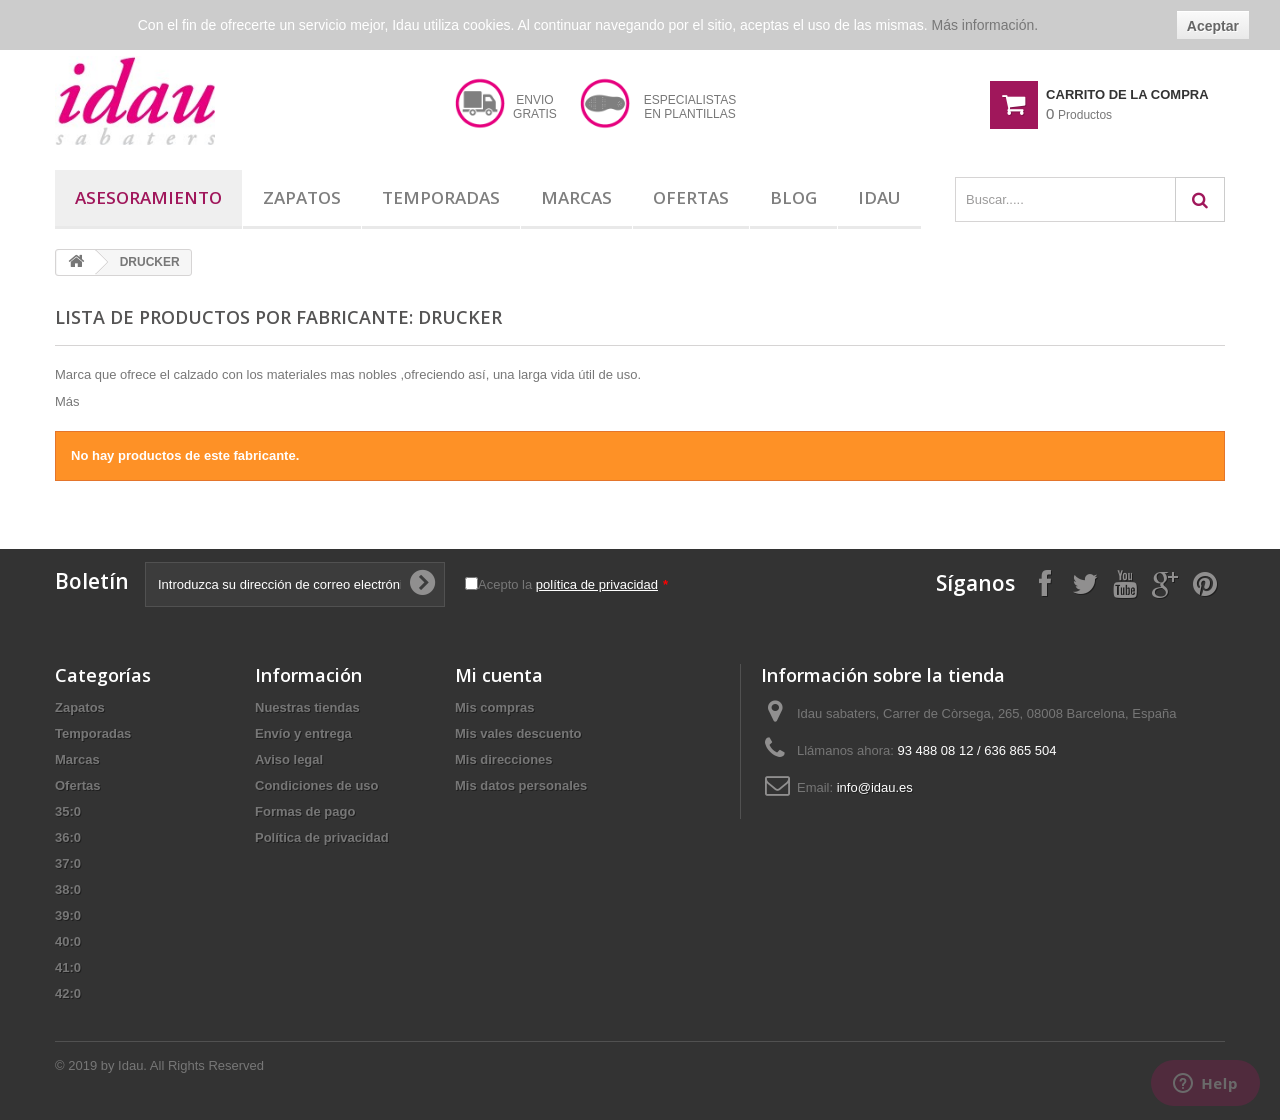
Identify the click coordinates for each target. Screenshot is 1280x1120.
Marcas (576, 197)
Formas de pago (305, 811)
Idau (879, 197)
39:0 (68, 915)
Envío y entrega (303, 733)
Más (67, 401)
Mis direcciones (504, 759)
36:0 (68, 837)
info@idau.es (875, 787)
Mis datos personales (521, 785)
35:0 (68, 811)
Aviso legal (289, 759)
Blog (793, 197)
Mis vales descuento (518, 733)
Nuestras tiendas (307, 707)
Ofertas (691, 197)
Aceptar (1213, 26)
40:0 (68, 941)
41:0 (68, 967)
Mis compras (494, 707)
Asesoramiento (148, 197)
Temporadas (441, 197)
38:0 (68, 889)
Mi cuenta (499, 675)
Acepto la (573, 584)
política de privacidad (597, 584)
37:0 (68, 863)
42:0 (68, 993)
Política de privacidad (322, 837)
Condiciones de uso (317, 785)
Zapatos (302, 197)
